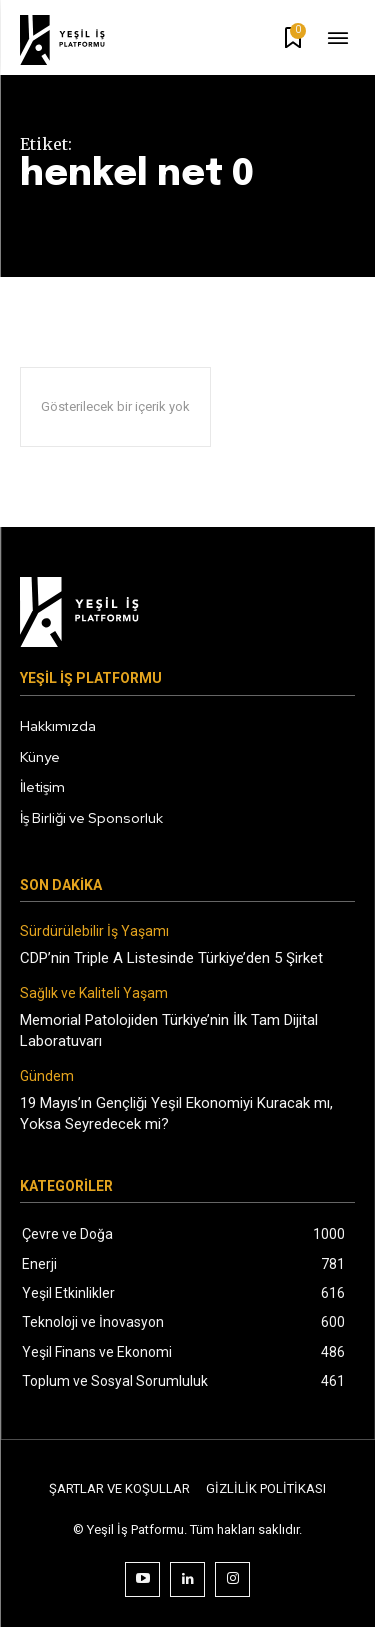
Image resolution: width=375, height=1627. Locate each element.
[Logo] (76, 40)
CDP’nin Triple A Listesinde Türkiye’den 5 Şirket (171, 958)
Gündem (47, 1076)
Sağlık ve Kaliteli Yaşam (94, 993)
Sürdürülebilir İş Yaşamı (94, 931)
